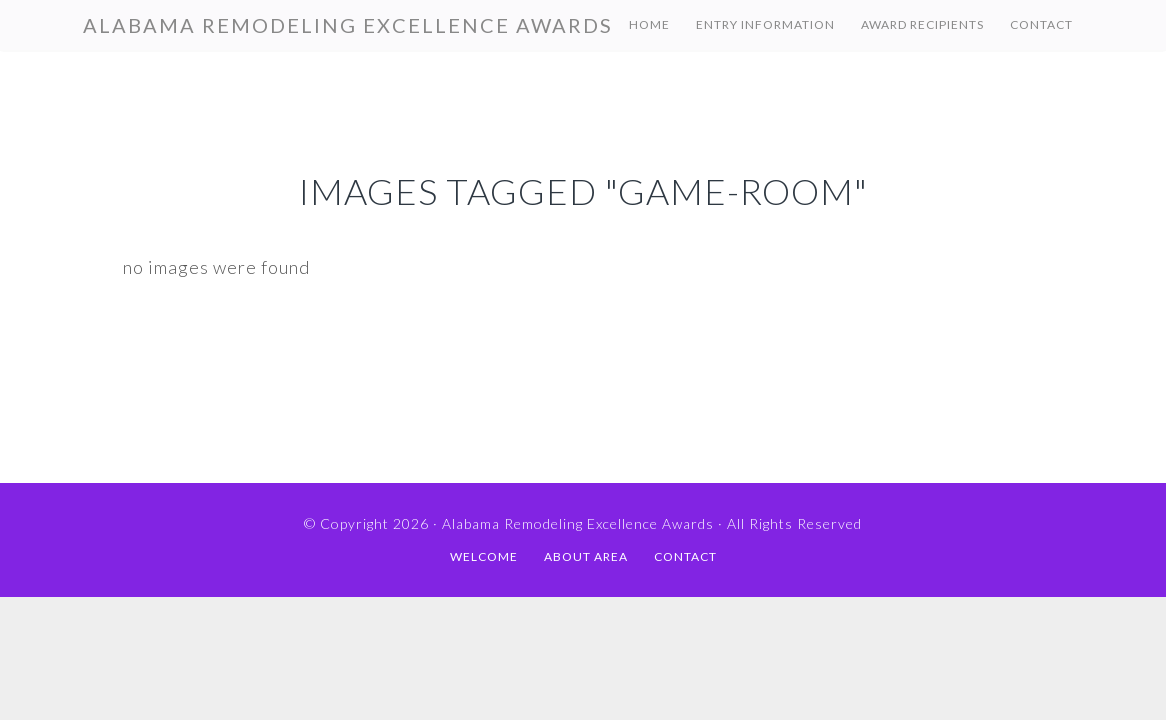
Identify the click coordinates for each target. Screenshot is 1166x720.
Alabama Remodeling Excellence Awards (348, 25)
